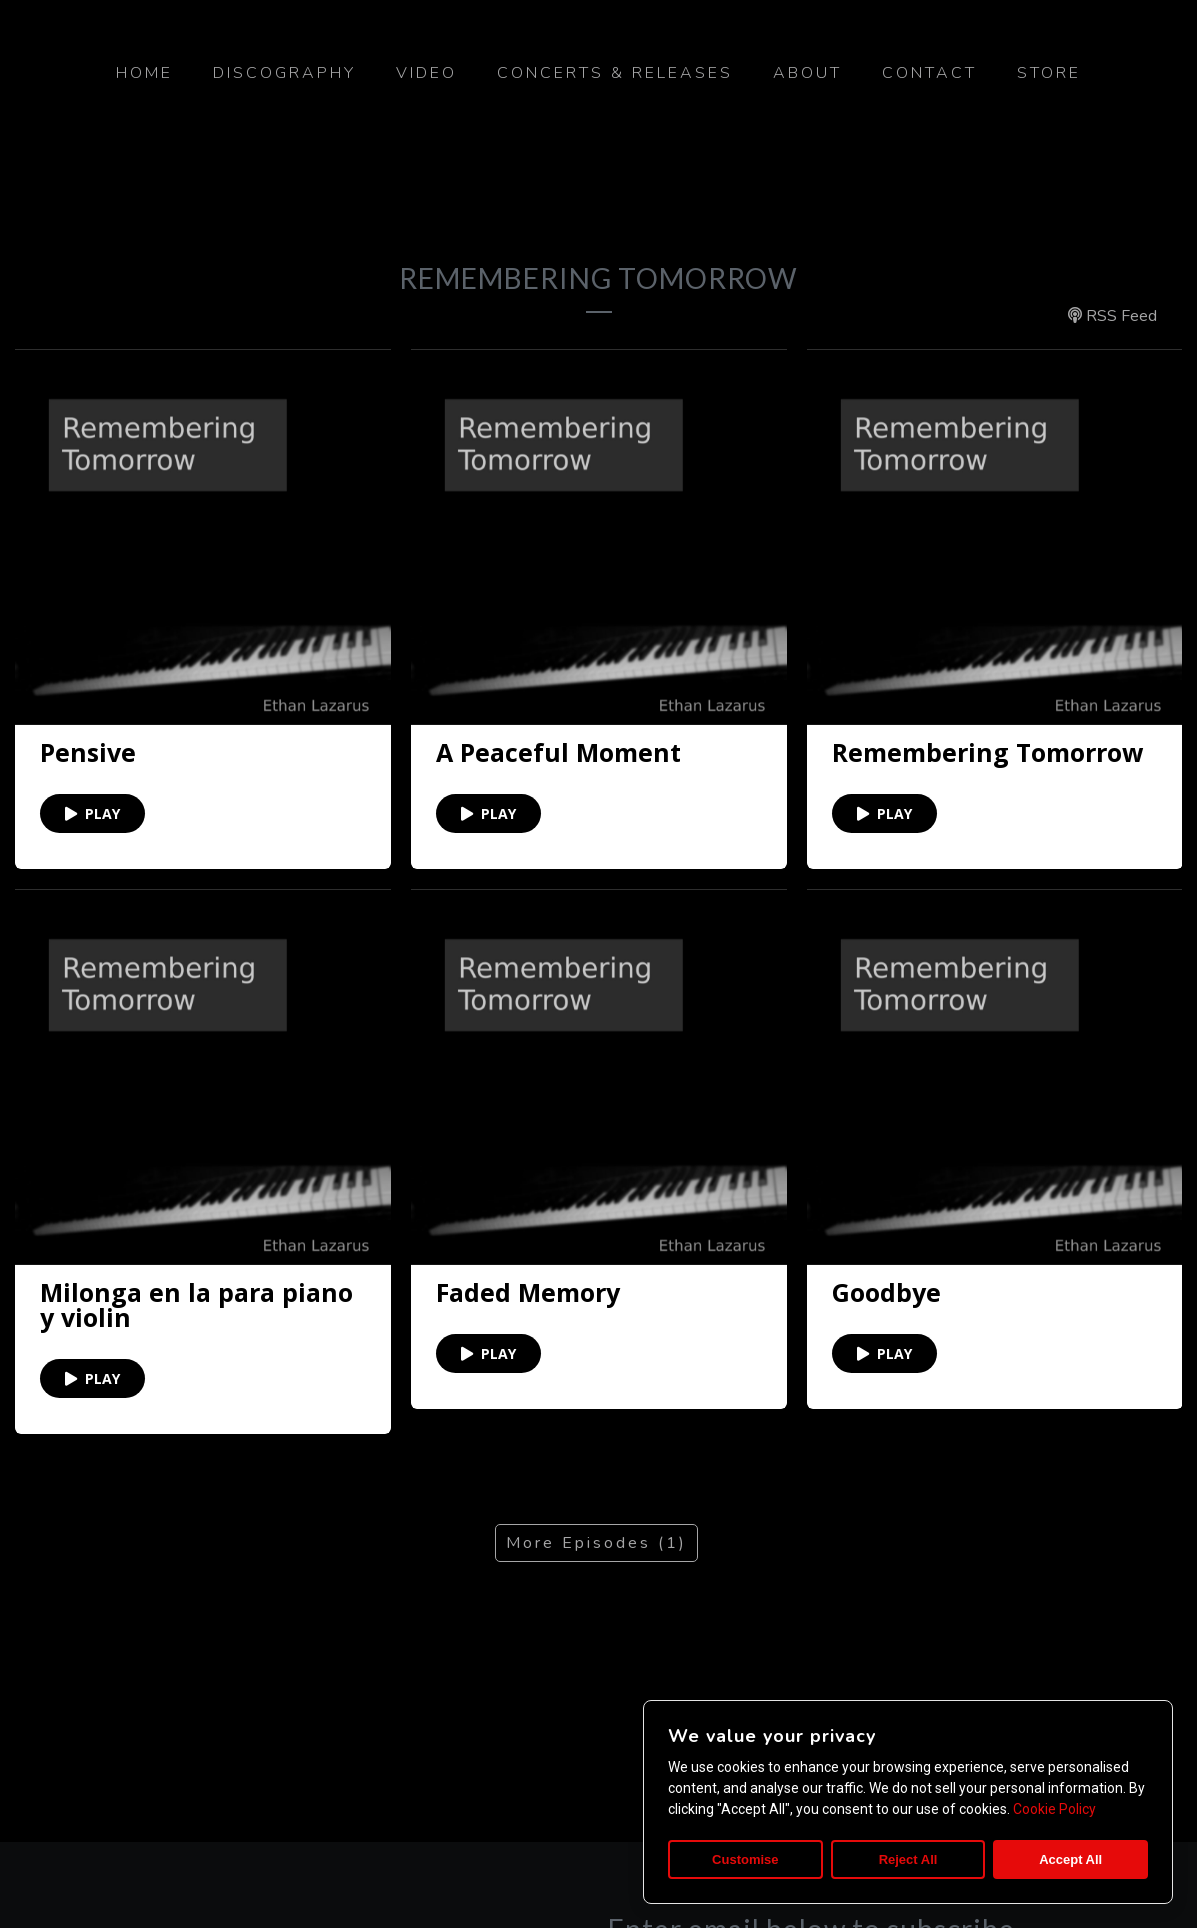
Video (426, 73)
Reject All (908, 1859)
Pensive (88, 752)
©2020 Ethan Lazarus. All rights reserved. (599, 1860)
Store (1049, 73)
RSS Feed (1112, 316)
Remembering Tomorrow (987, 751)
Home (144, 73)
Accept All (1070, 1859)
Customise (745, 1859)
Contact (929, 73)
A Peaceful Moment (558, 752)
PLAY (92, 813)
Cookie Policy (1054, 1809)
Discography (284, 73)
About (807, 73)
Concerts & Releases (615, 73)
